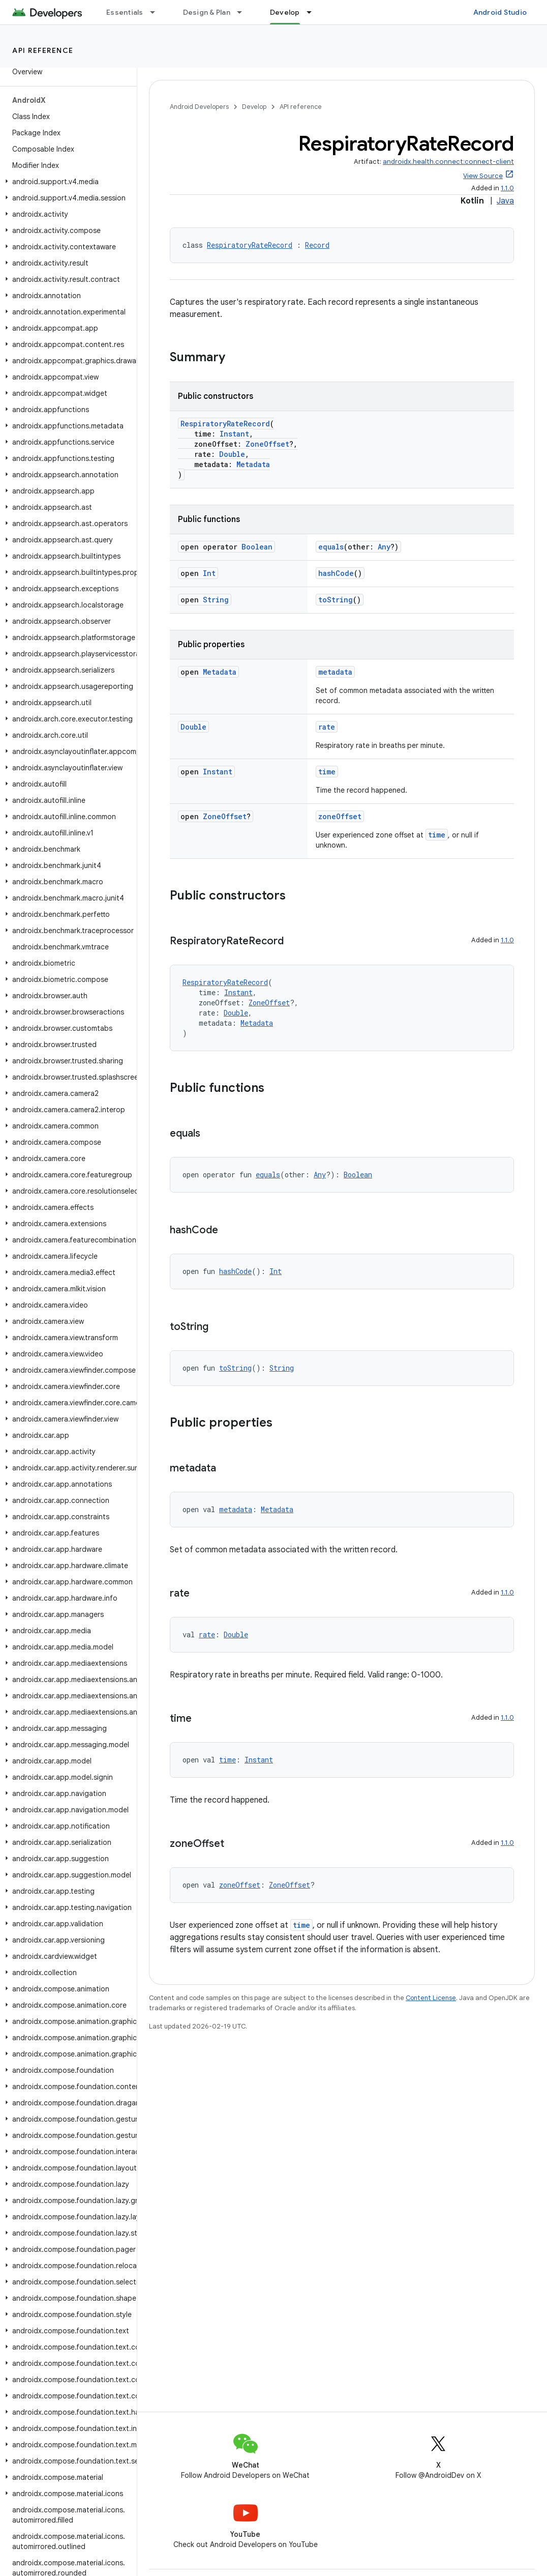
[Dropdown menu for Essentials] (157, 12)
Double (232, 454)
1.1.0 (507, 188)
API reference (43, 50)
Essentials (124, 12)
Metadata (253, 464)
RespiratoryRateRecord (249, 245)
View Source (483, 175)
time (327, 771)
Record (317, 245)
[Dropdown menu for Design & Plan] (244, 12)
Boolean (256, 547)
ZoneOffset (267, 444)
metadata (335, 672)
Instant (234, 434)
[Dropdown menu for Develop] (313, 12)
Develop (254, 106)
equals (331, 547)
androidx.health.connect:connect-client (448, 161)
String (216, 599)
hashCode (336, 573)
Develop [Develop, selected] (285, 12)
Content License (431, 1997)
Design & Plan (206, 12)
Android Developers (199, 106)
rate (326, 727)
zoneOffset (339, 816)
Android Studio (500, 12)
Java (505, 201)
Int (209, 573)
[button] (66, 181)
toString (335, 599)
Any (384, 547)
